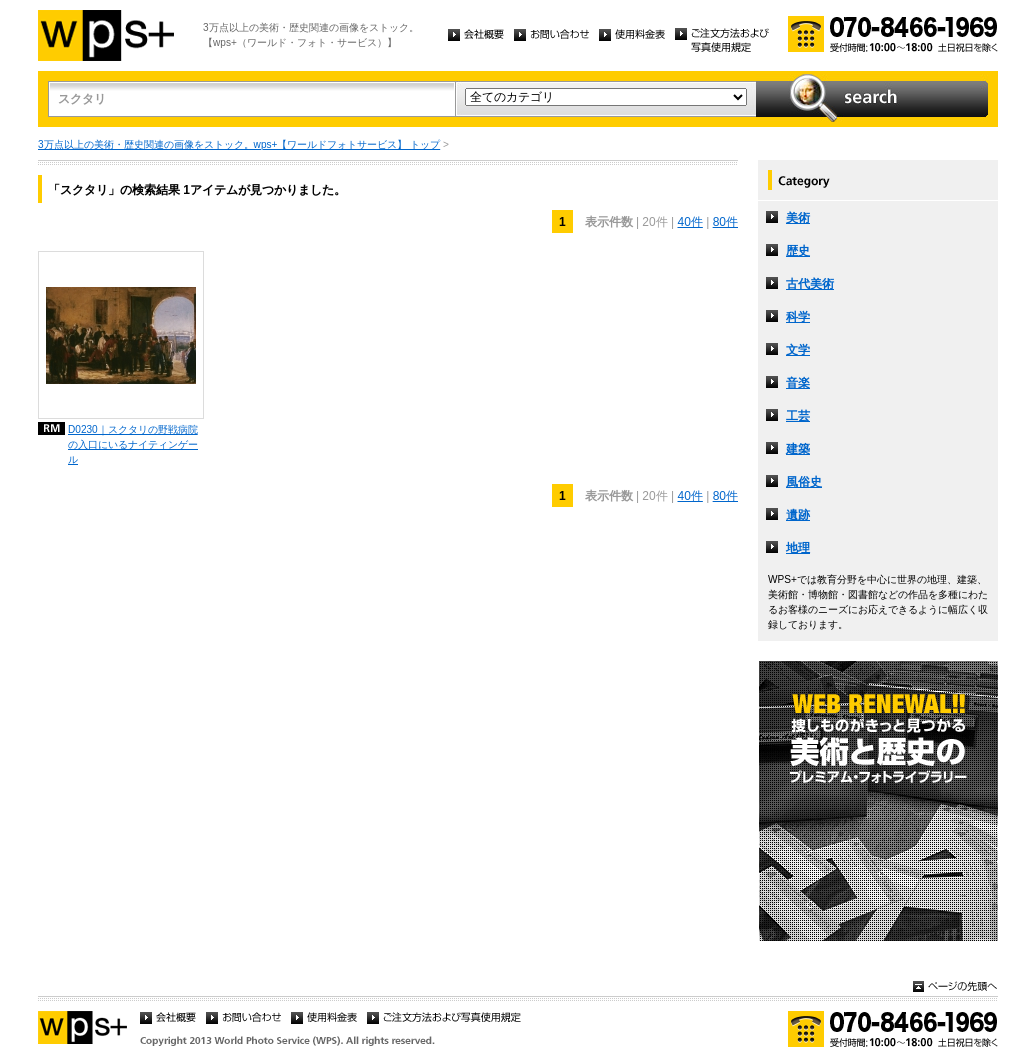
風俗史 (804, 482)
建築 (798, 449)
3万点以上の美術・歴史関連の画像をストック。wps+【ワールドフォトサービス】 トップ (239, 144)
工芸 (798, 416)
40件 (689, 222)
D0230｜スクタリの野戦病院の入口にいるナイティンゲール (133, 444)
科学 (798, 317)
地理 (798, 548)
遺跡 (798, 515)
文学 (798, 350)
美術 (798, 218)
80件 (725, 222)
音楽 (798, 383)
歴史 (798, 251)
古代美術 (810, 284)
